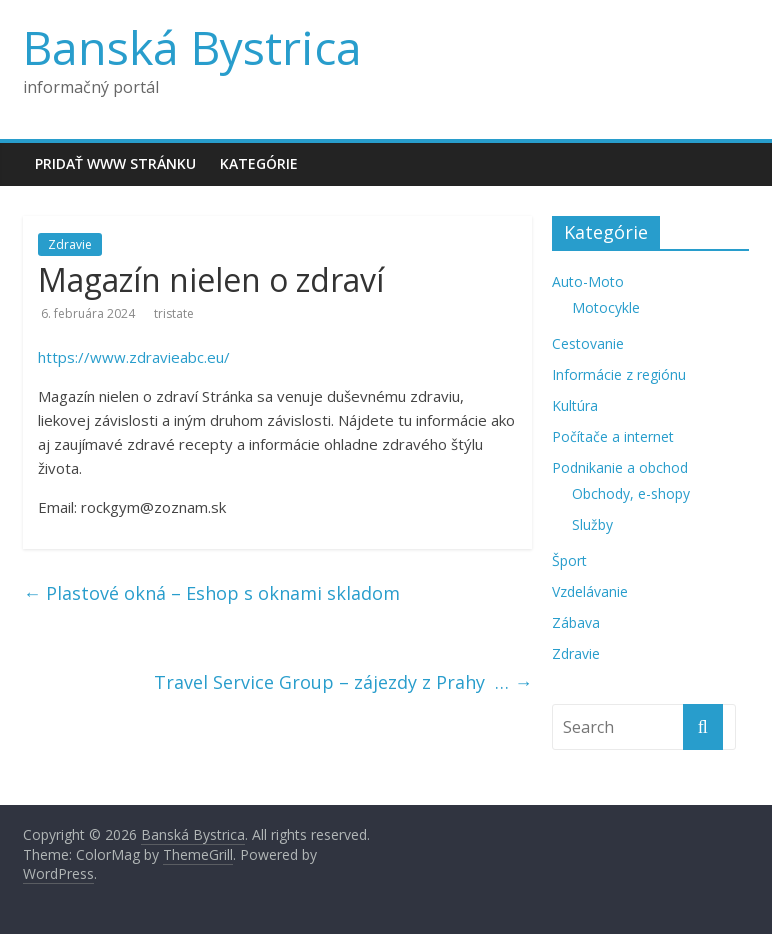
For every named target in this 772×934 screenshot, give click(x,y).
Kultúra (575, 405)
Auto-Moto (588, 281)
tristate (174, 313)
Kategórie (259, 163)
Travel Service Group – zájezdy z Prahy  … (343, 682)
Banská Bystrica (192, 47)
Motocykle (606, 307)
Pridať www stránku (115, 163)
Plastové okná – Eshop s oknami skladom (211, 593)
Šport (569, 560)
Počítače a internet (613, 436)
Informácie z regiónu (619, 374)
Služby (592, 524)
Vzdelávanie (590, 591)
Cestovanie (588, 343)
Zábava (576, 622)
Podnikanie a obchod (620, 467)
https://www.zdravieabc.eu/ (134, 357)
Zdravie (70, 244)
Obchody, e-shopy (631, 493)
